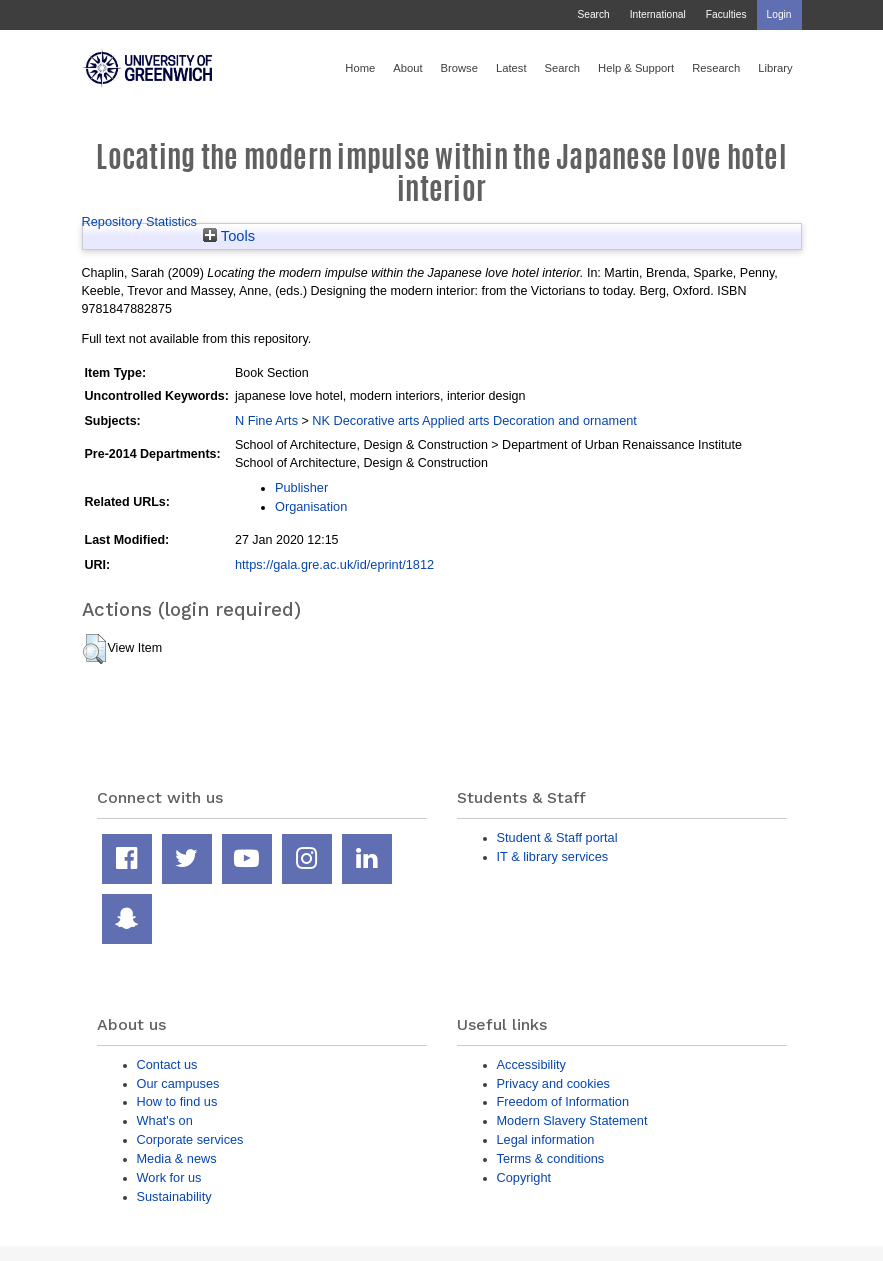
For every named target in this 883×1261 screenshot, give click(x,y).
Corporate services (190, 1139)
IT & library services (553, 856)
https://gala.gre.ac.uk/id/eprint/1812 (334, 564)
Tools (229, 236)
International (658, 14)
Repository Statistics (140, 221)
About (407, 68)
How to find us (177, 1101)
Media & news (177, 1158)
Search (593, 14)
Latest (511, 68)
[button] (94, 649)
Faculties (726, 14)
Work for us (169, 1177)
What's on (165, 1120)
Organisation (311, 506)
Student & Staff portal (557, 837)
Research (716, 68)
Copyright (524, 1177)
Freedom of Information (563, 1101)
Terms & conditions (551, 1158)
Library (775, 68)
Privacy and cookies (553, 1083)
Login (779, 14)
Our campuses (178, 1083)
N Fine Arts (266, 420)
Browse (459, 68)
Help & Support (636, 68)
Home (360, 68)
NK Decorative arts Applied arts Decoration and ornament (474, 420)
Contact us (167, 1064)
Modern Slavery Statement (572, 1120)
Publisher (301, 487)
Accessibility (531, 1064)
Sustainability (174, 1196)
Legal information (546, 1139)
